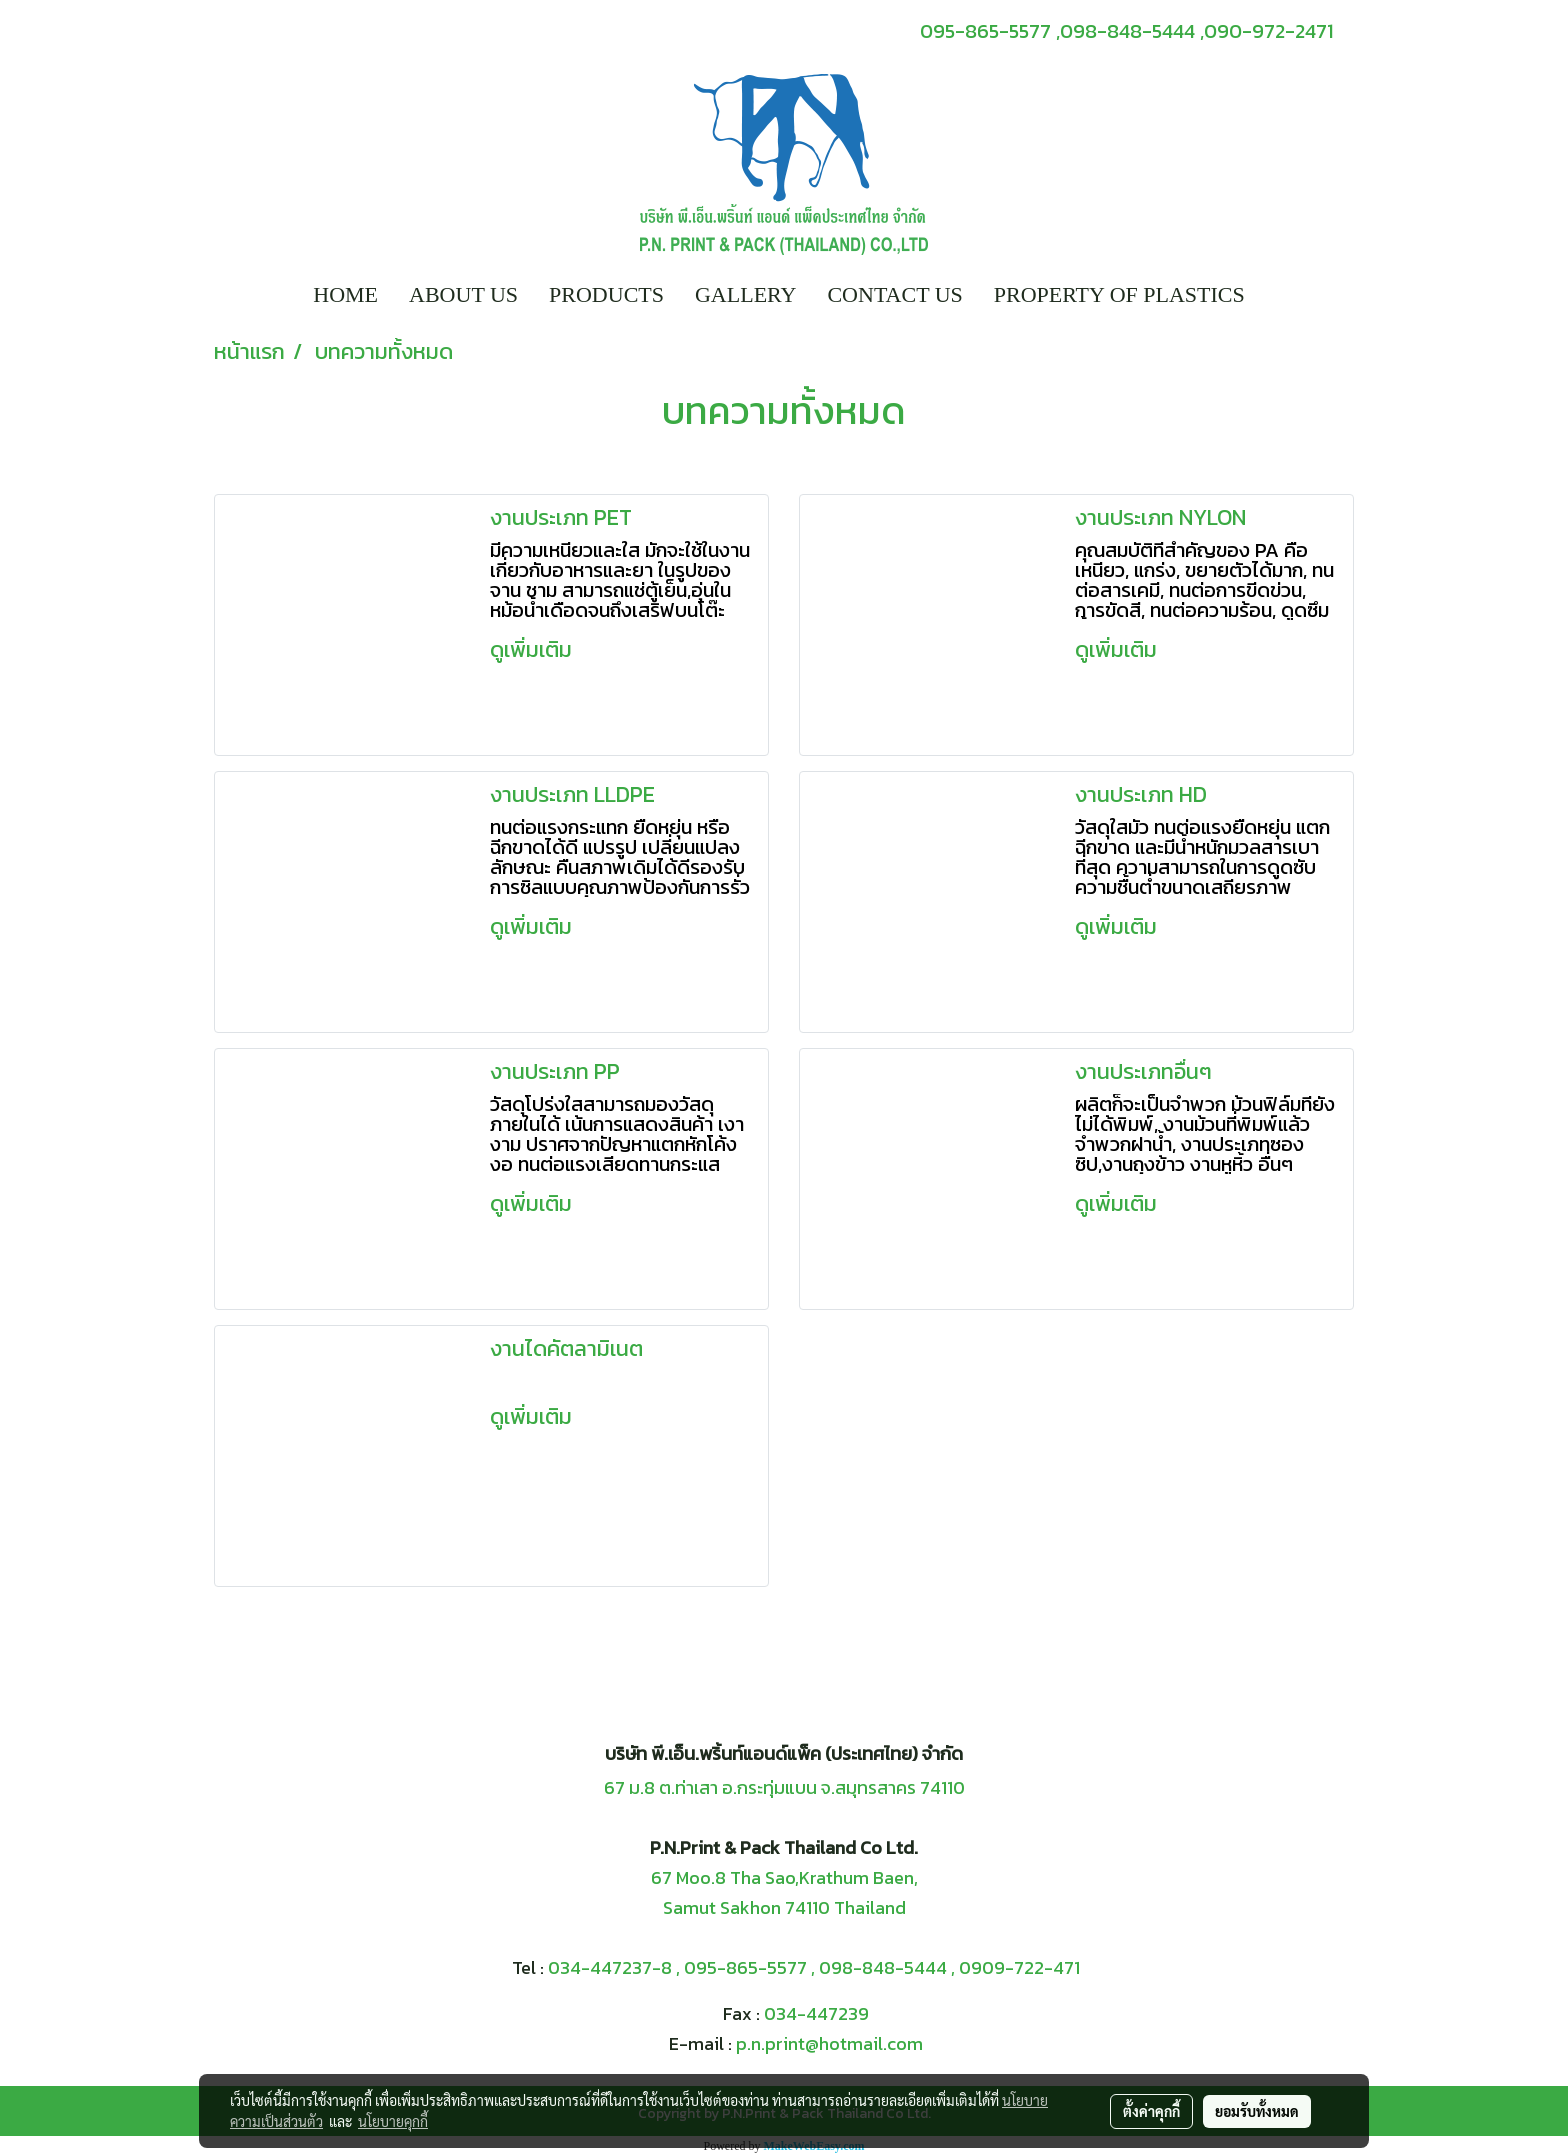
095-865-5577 (745, 1967)
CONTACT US (894, 294)
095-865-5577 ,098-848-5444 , (1062, 31)
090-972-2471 (1268, 31)
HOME (345, 294)
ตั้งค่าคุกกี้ (1151, 2111)
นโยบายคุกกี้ (393, 2121)
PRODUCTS (606, 294)
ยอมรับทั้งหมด (1257, 2111)
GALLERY (745, 294)
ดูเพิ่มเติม (533, 649)
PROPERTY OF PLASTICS (1119, 294)
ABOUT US (463, 294)
